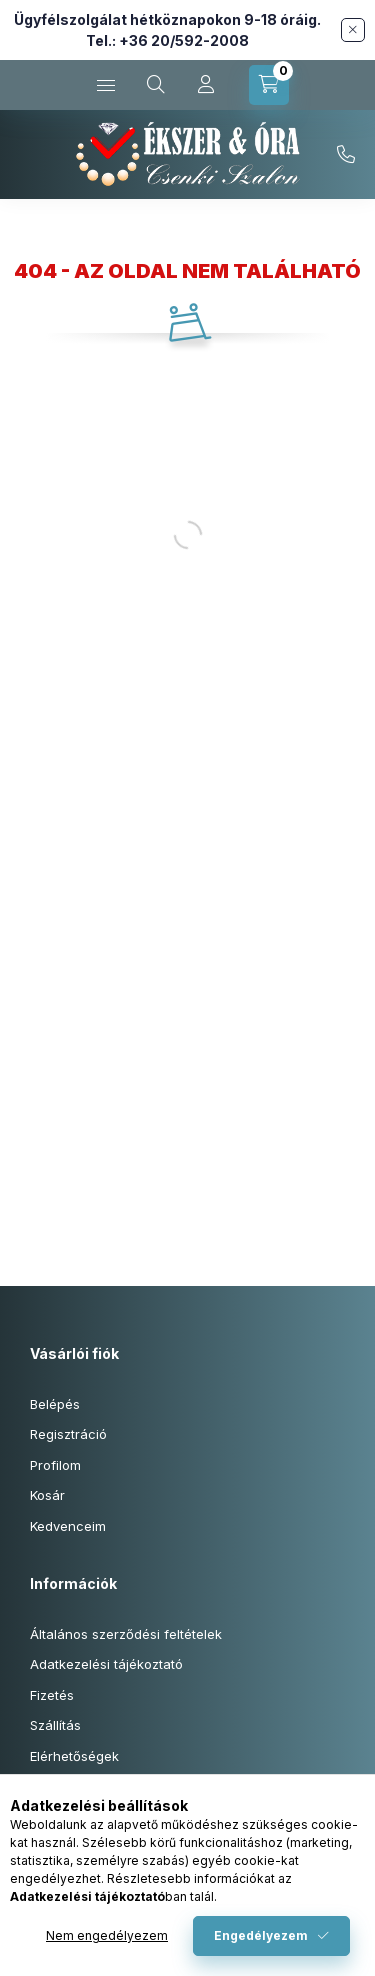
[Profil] (206, 85)
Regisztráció (68, 1434)
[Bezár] (353, 30)
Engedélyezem (261, 1935)
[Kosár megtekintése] (269, 85)
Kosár (47, 1495)
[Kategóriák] (106, 85)
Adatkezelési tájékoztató (106, 1664)
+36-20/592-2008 (346, 155)
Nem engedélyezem (107, 1935)
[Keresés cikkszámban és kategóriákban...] (156, 85)
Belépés (55, 1404)
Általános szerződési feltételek (126, 1634)
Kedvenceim (68, 1526)
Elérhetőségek (74, 1756)
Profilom (55, 1465)
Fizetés (52, 1695)
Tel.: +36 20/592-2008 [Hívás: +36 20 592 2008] (167, 40)
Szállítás (55, 1725)
